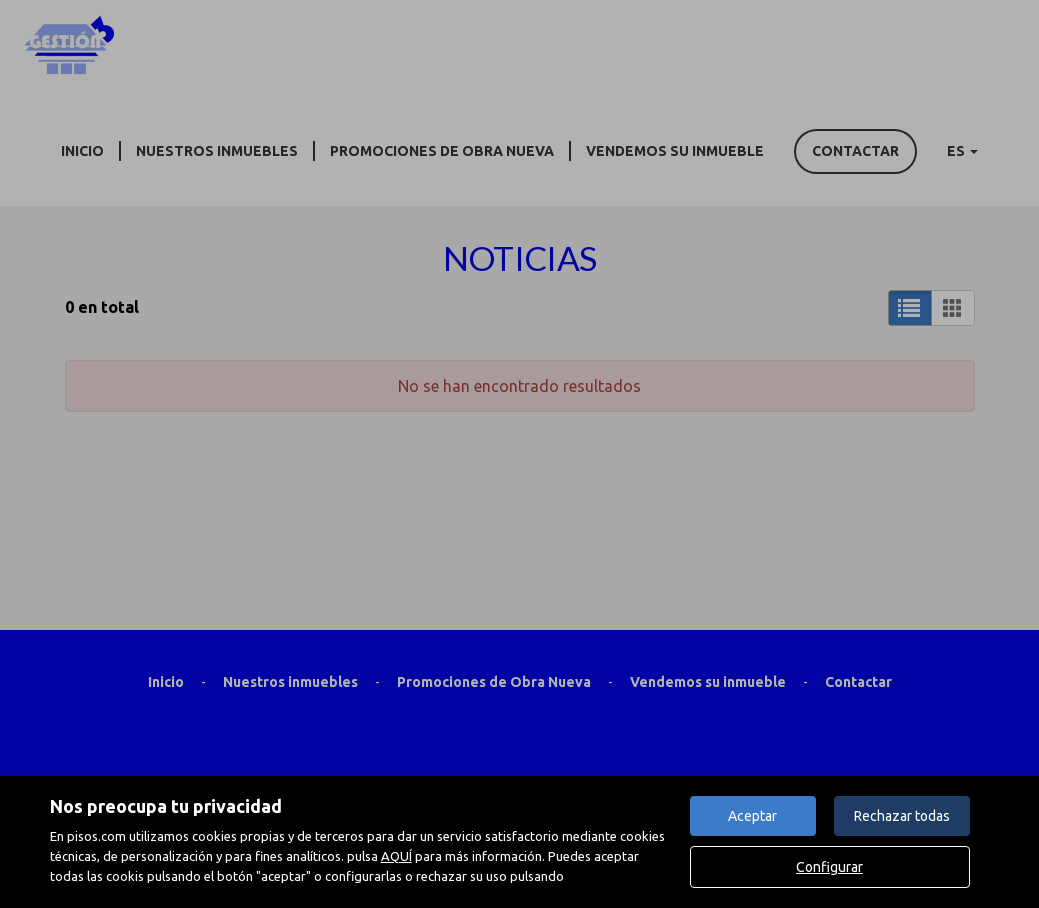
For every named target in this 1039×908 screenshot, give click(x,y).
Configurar (829, 867)
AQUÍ (396, 856)
